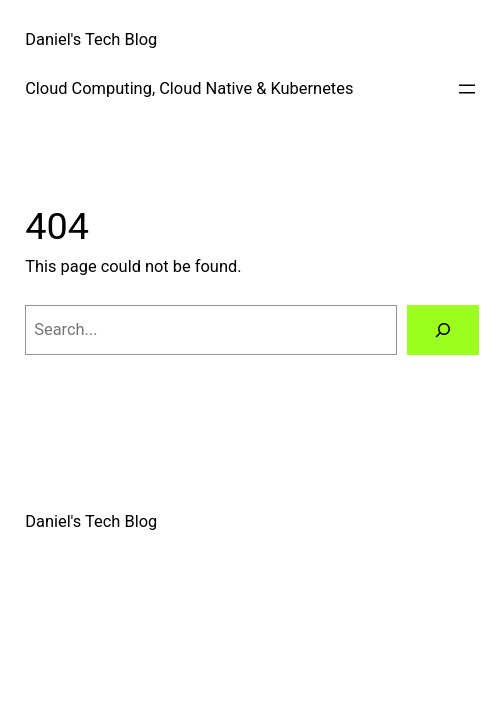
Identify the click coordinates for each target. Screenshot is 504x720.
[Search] (443, 330)
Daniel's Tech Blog (91, 39)
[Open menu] (467, 89)
